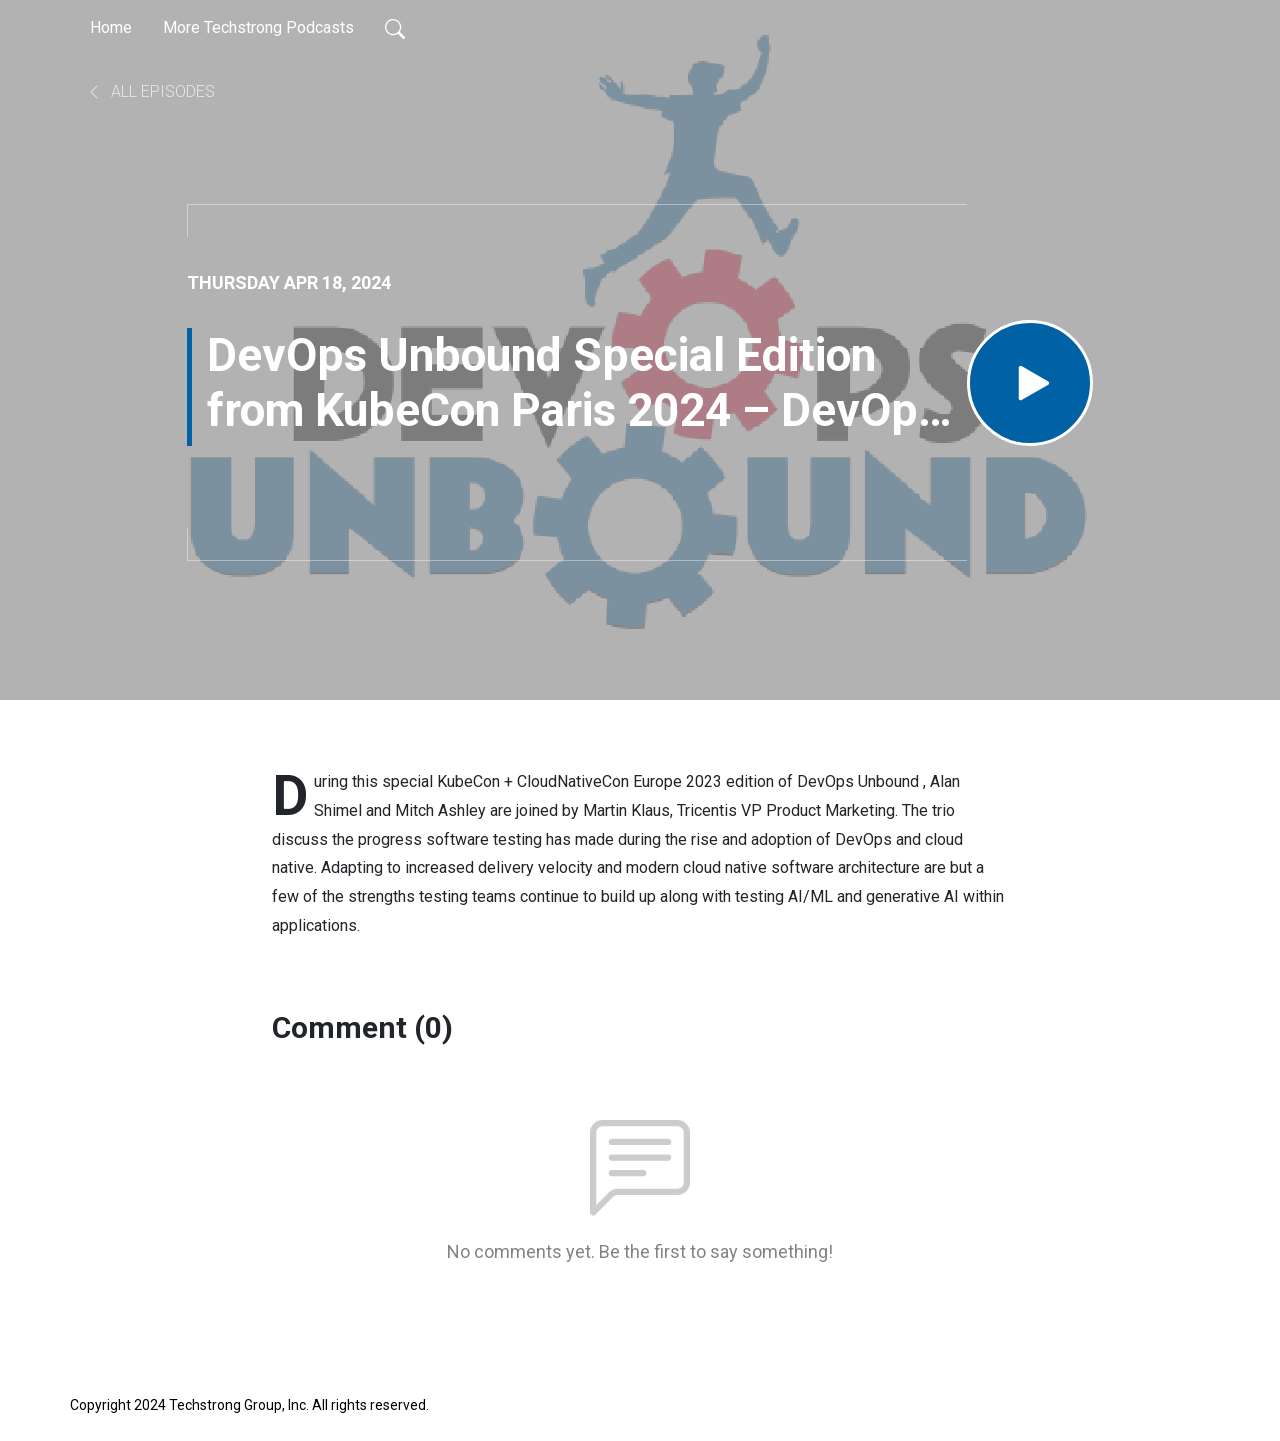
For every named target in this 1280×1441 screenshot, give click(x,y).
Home (111, 27)
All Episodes (150, 91)
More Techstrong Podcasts (258, 27)
